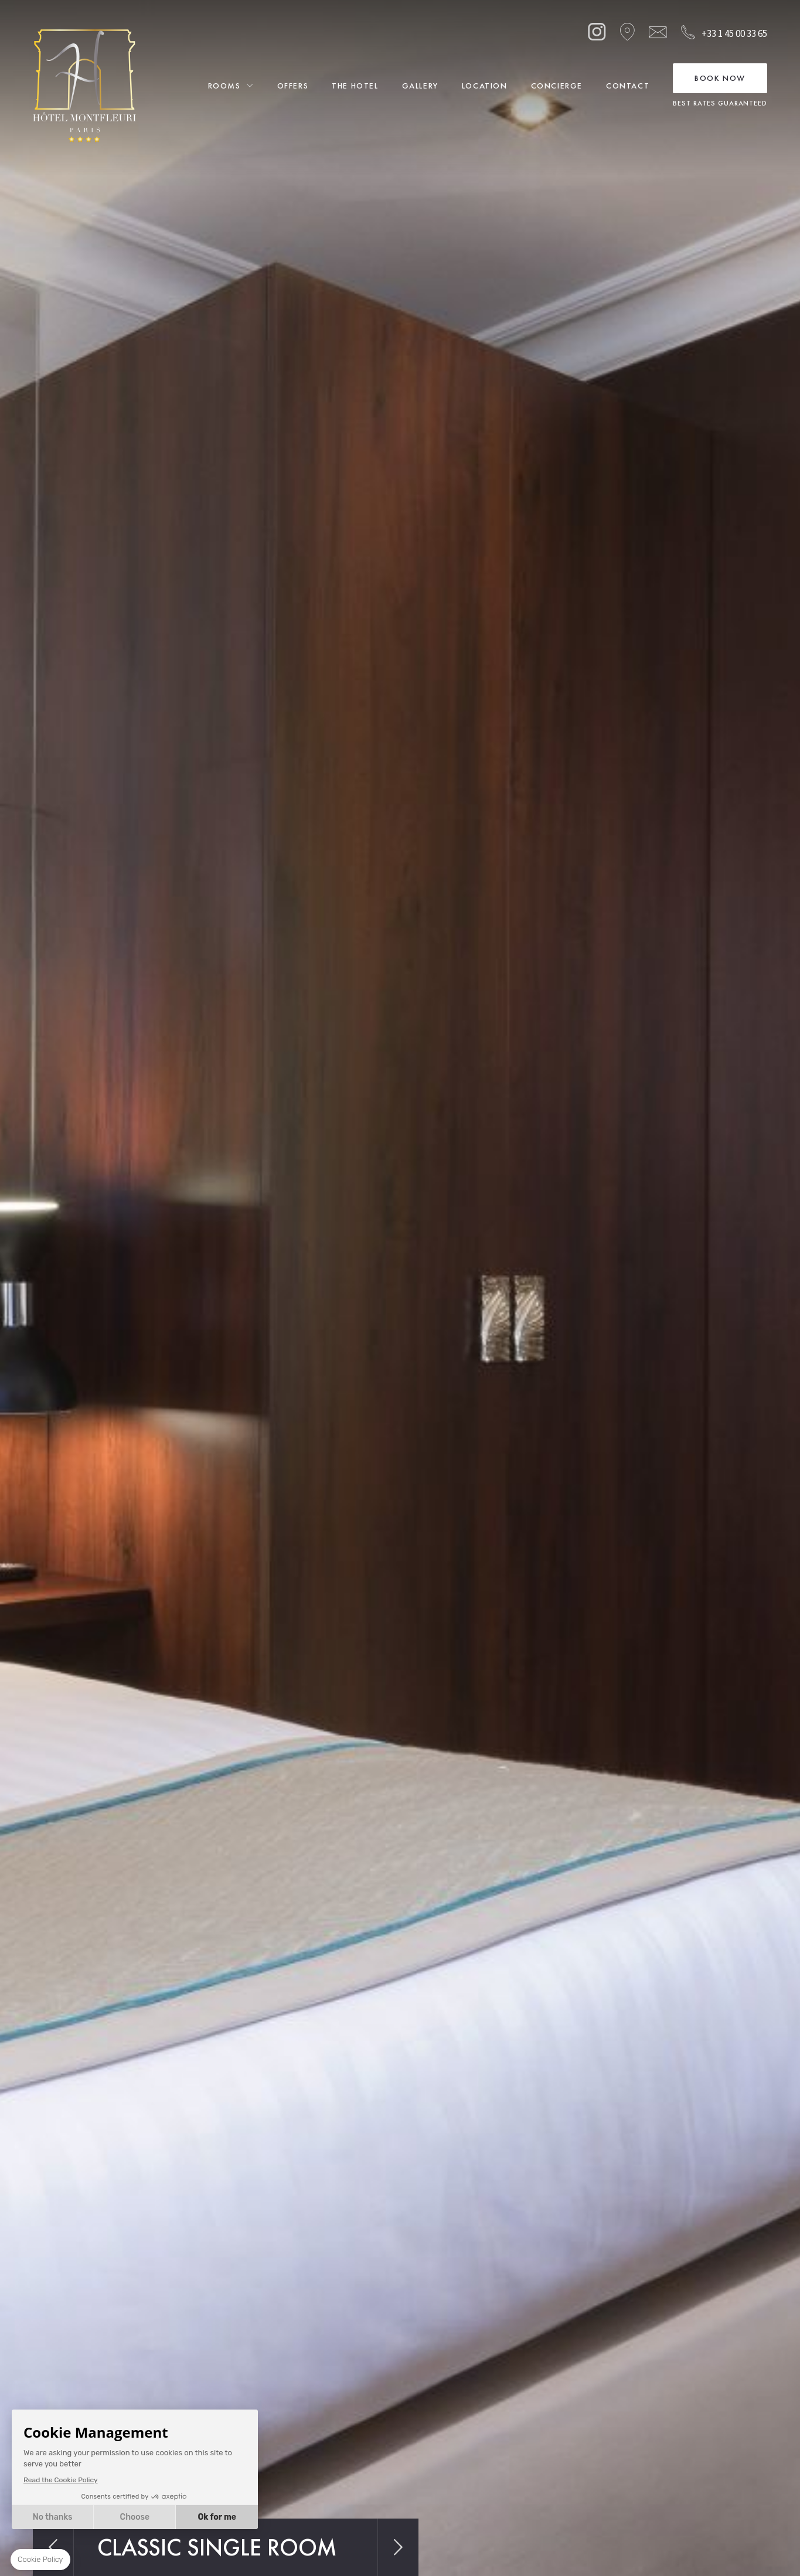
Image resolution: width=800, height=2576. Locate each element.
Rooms (224, 85)
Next (398, 2547)
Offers (293, 85)
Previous (53, 2547)
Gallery (420, 85)
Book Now (720, 78)
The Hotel (355, 85)
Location (485, 85)
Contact (627, 85)
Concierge (557, 85)
